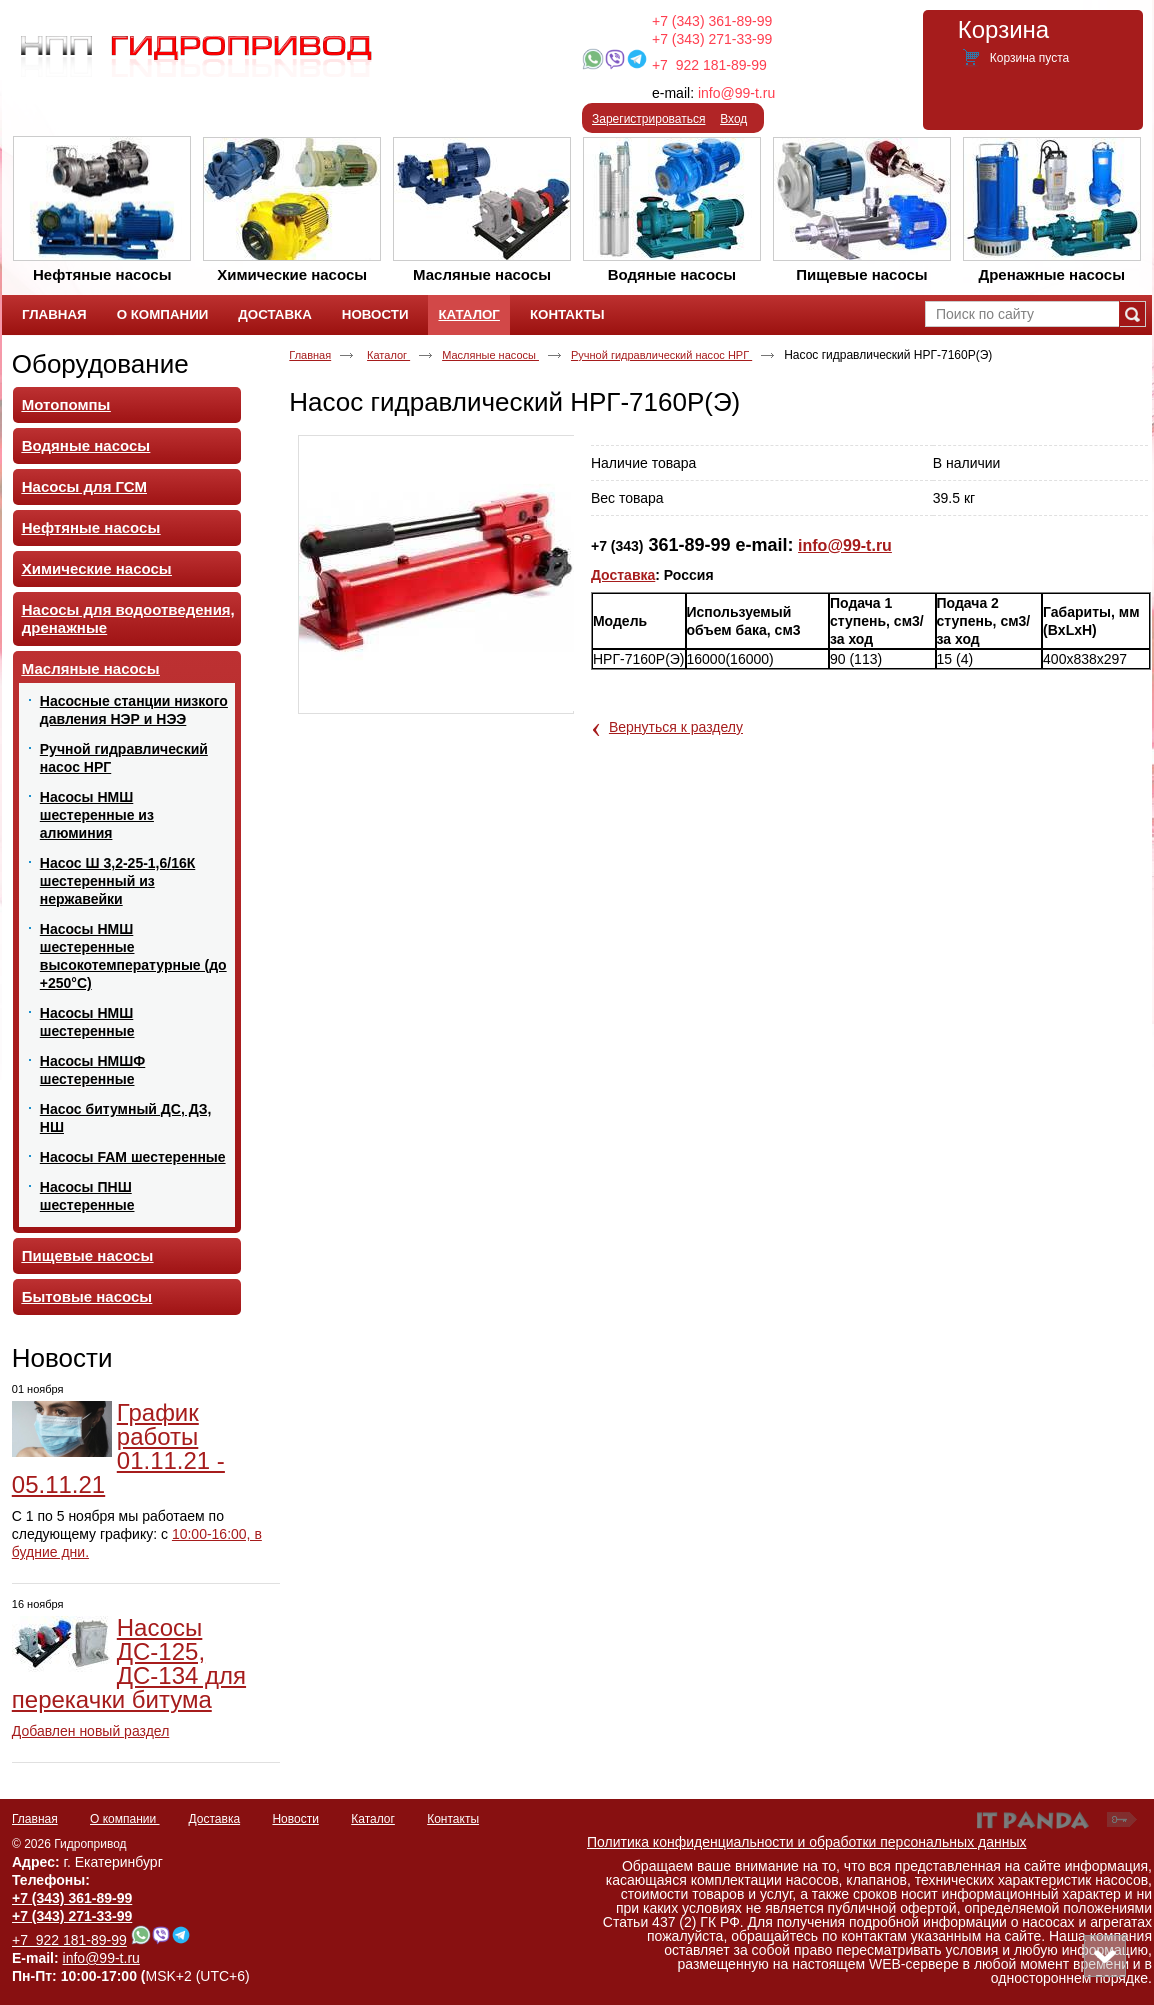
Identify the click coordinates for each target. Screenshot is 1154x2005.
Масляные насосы (490, 355)
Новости (62, 1358)
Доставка (623, 575)
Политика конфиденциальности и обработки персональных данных (807, 1842)
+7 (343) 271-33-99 (712, 39)
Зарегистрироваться (648, 119)
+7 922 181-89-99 (709, 65)
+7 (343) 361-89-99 (712, 21)
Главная (310, 355)
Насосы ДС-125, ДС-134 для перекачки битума (129, 1663)
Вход (733, 119)
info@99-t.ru (736, 93)
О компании (125, 1819)
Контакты (453, 1819)
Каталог (468, 314)
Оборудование (100, 364)
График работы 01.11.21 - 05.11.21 (118, 1448)
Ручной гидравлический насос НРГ (661, 355)
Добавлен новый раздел (91, 1731)
